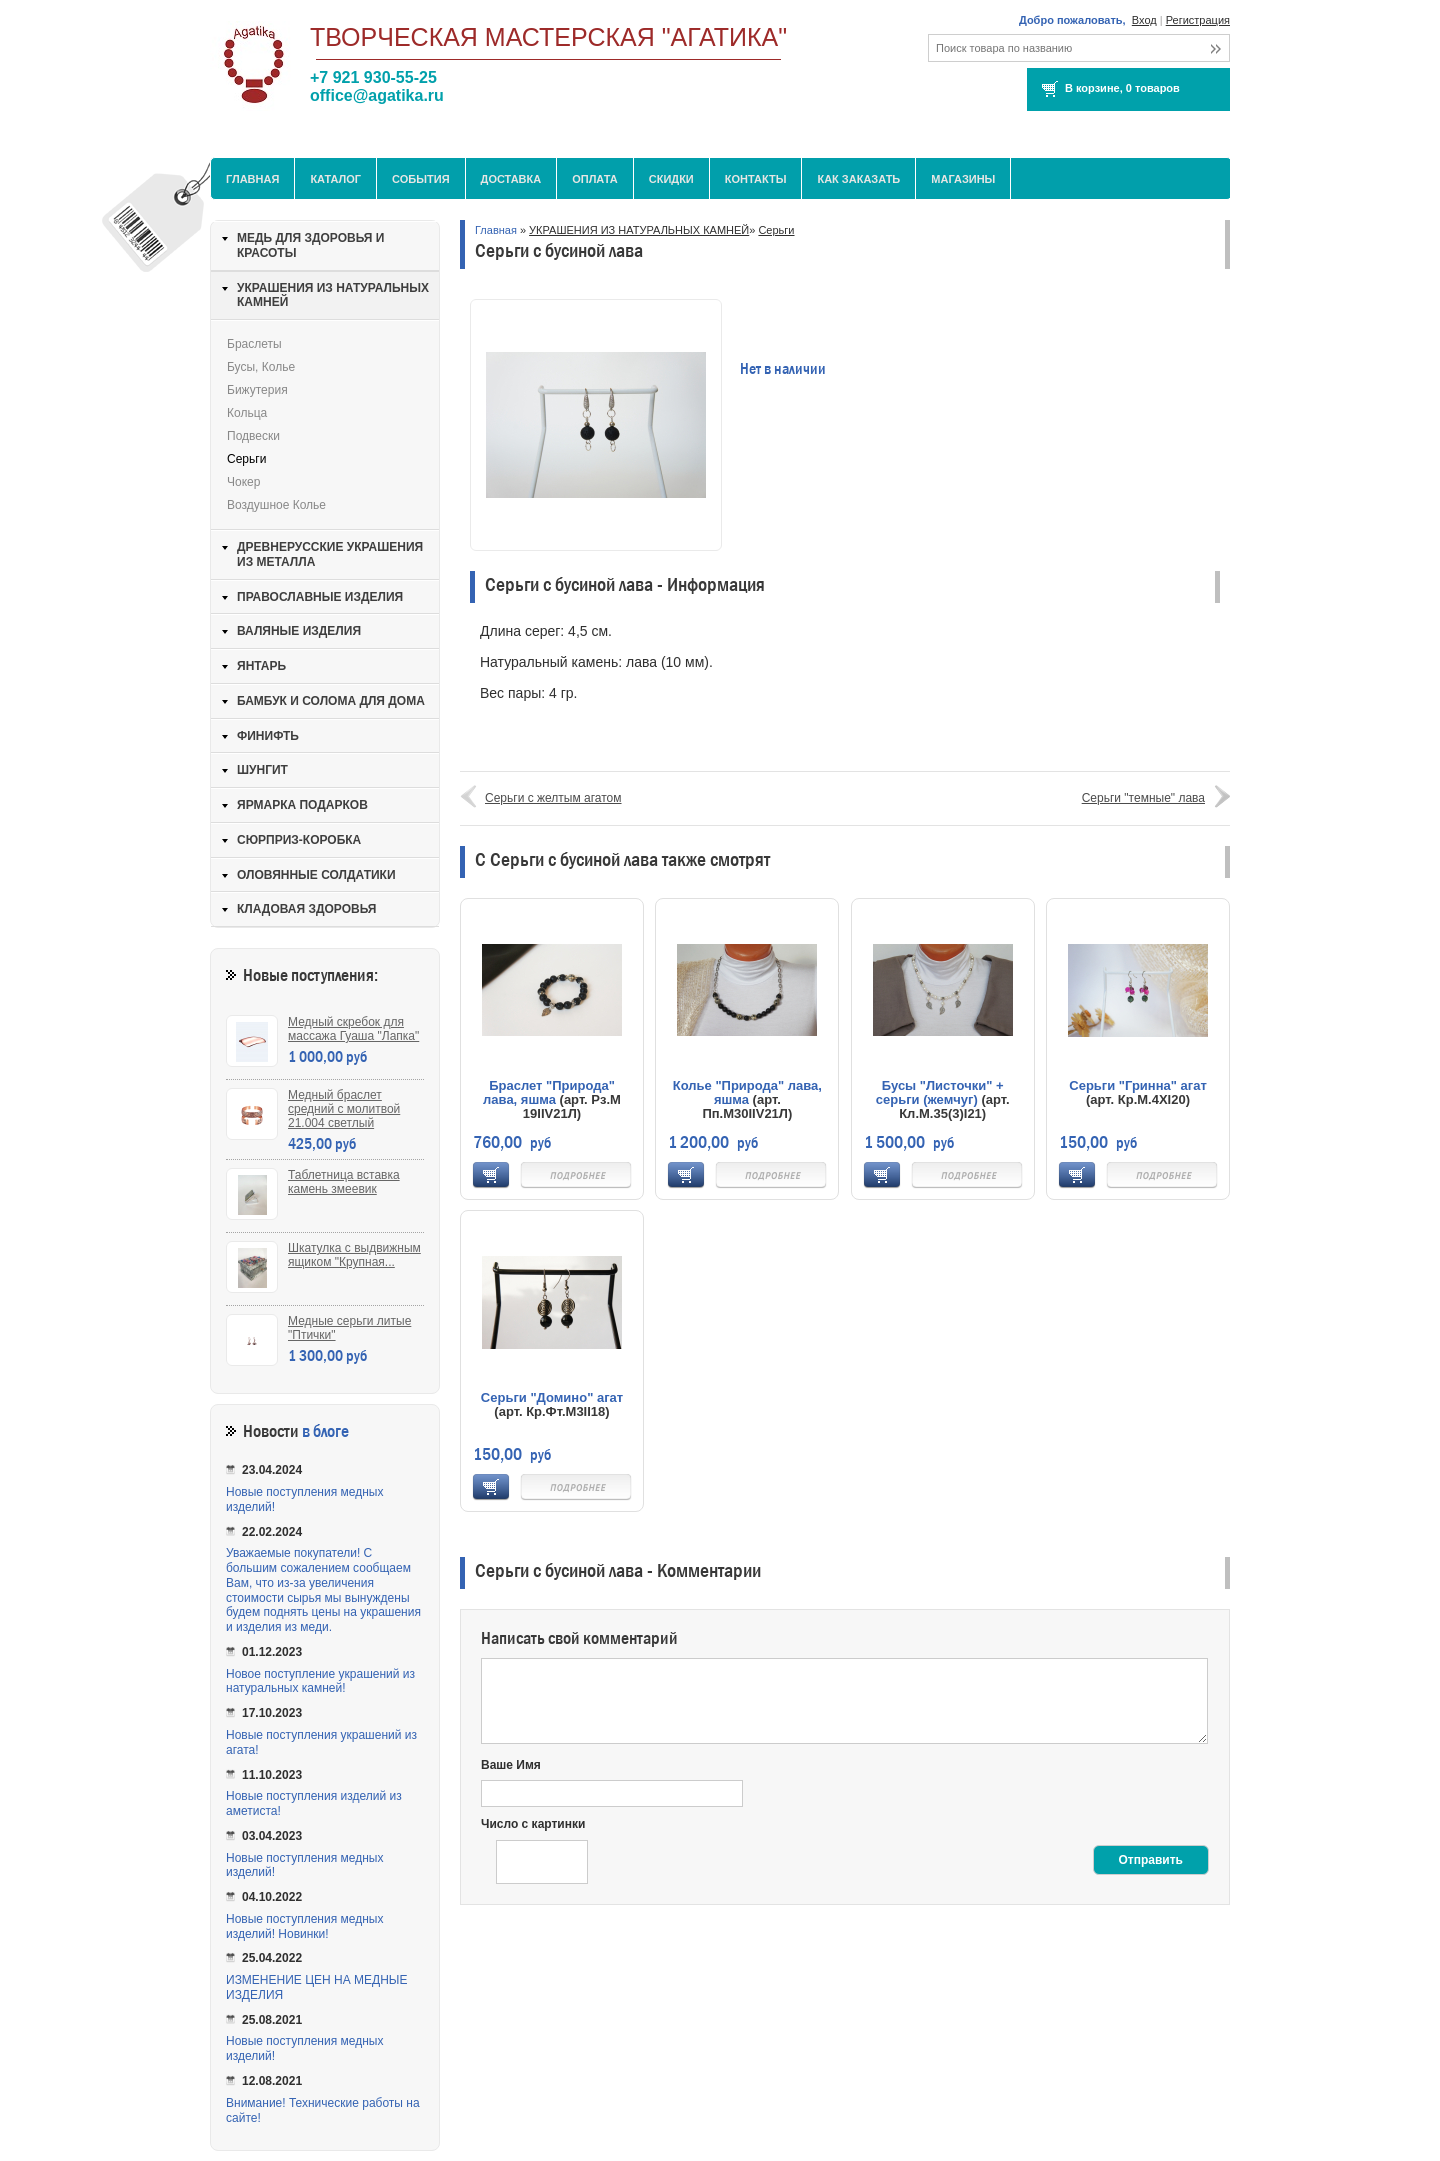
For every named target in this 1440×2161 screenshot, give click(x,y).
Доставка (511, 179)
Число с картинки (533, 1824)
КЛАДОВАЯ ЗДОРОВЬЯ (306, 909)
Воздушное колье (276, 505)
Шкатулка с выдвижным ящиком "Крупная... (354, 1255)
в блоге (325, 1431)
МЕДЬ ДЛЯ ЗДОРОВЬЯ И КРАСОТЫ (310, 245)
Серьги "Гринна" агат (1138, 1085)
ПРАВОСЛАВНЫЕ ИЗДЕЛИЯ (320, 597)
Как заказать (858, 179)
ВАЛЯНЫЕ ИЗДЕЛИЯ (299, 631)
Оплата (595, 179)
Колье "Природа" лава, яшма (747, 1092)
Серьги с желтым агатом (553, 798)
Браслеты (254, 344)
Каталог (335, 179)
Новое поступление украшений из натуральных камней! (320, 1681)
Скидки (671, 179)
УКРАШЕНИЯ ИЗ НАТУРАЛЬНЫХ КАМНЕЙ (639, 230)
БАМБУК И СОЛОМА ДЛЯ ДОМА (331, 701)
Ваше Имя (511, 1765)
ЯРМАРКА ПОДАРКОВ (302, 805)
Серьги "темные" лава (1143, 798)
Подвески (253, 436)
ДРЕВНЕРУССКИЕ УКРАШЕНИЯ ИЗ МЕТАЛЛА (330, 554)
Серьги (776, 230)
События (420, 179)
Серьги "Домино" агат (552, 1397)
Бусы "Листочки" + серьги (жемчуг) (940, 1092)
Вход (1144, 20)
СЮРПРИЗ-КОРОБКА (299, 840)
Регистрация (1198, 20)
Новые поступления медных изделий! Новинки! (304, 1926)
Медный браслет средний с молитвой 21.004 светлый (344, 1109)
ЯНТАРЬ (261, 666)
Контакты (756, 179)
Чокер (243, 482)
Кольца (247, 413)
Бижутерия (257, 390)
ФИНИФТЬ (268, 736)
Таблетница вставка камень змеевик (344, 1182)
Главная (252, 179)
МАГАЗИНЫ (963, 179)
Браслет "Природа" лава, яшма (549, 1092)
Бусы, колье (261, 367)
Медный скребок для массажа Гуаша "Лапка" (353, 1029)
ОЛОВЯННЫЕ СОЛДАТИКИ (316, 875)
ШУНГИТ (262, 770)
